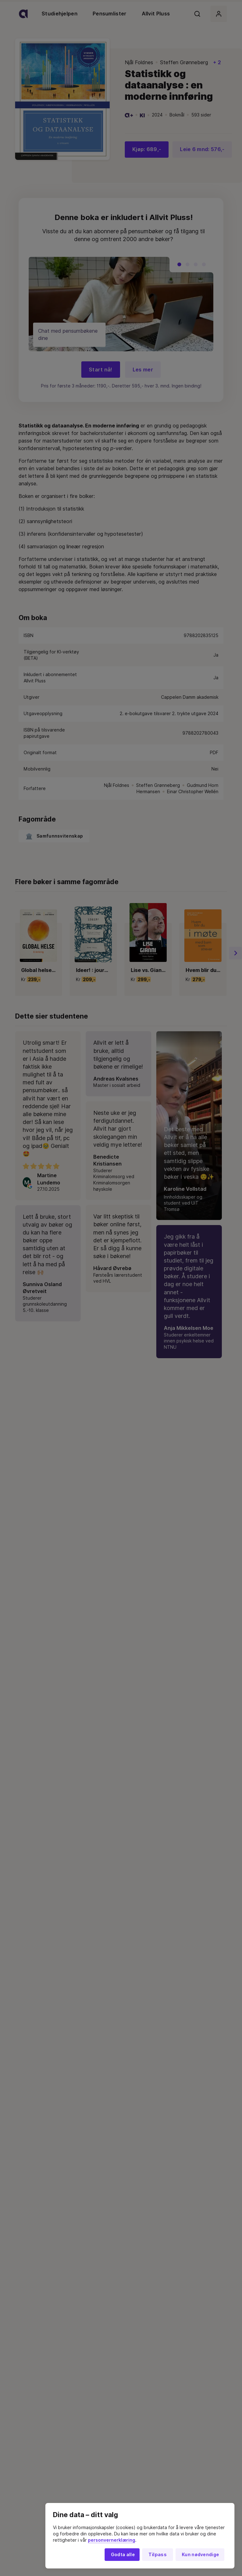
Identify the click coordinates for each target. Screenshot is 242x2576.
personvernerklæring (111, 2540)
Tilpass (157, 2554)
